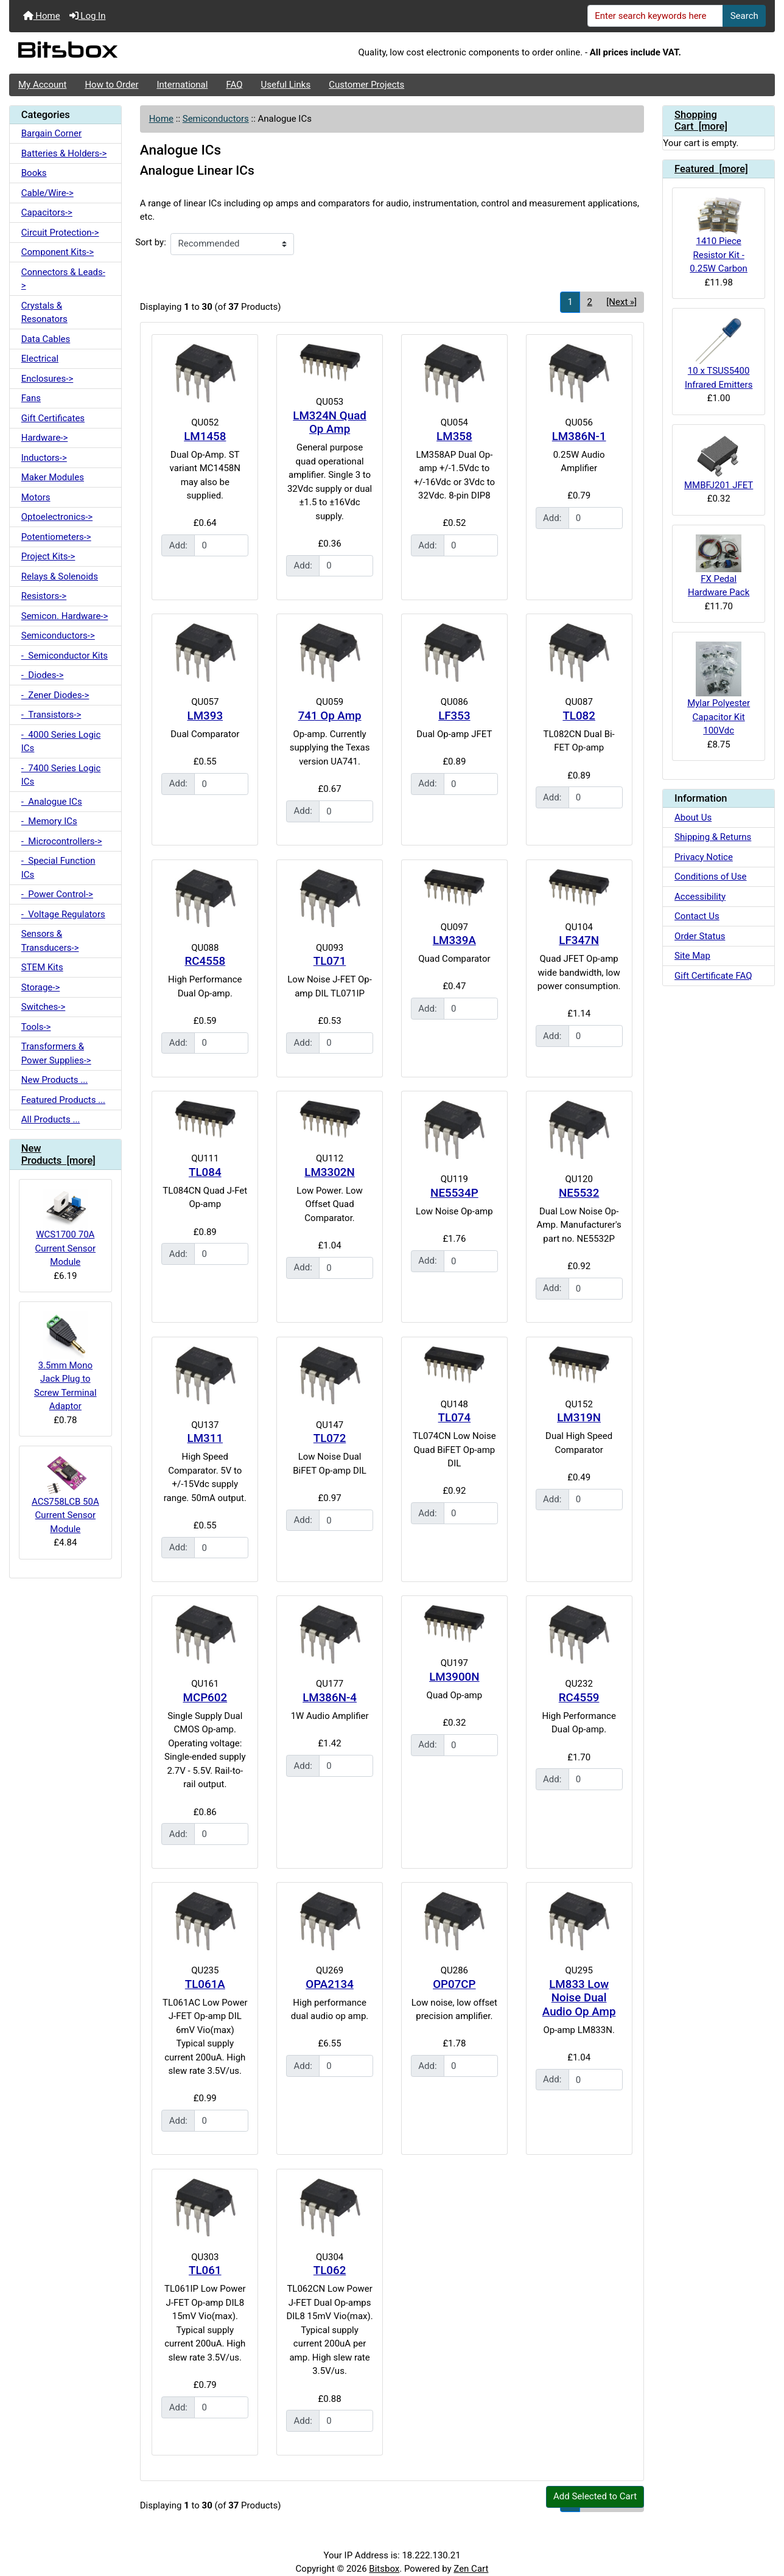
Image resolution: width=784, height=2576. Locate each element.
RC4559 (579, 1697)
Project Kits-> (48, 556)
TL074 (454, 1417)
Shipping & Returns (712, 836)
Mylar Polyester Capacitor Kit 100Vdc (718, 689)
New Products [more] (58, 1154)
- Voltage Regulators (63, 914)
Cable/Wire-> (47, 192)
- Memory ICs (49, 821)
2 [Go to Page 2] (589, 301)
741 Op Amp (330, 716)
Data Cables (45, 339)
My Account (42, 84)
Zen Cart (470, 2568)
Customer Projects (366, 84)
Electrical (39, 358)
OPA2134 (330, 1984)
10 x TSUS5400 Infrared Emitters (719, 354)
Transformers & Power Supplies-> (56, 1053)
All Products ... (50, 1119)
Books (34, 172)
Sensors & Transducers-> (50, 940)
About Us (693, 817)
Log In (87, 15)
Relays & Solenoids (59, 576)
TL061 (205, 2270)
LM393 (205, 716)
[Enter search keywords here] (655, 16)
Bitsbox (384, 2568)
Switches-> (43, 1006)
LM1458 (205, 436)
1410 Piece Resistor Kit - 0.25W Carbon (718, 235)
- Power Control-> (57, 894)
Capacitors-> (46, 212)
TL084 (205, 1172)
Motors (36, 497)
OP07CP (454, 1984)
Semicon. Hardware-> (64, 616)
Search (744, 15)
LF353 (454, 716)
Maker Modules (52, 477)
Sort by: (150, 242)
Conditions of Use (710, 876)
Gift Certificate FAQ (713, 975)
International (182, 84)
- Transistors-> (51, 714)
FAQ (234, 84)
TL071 (329, 961)
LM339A (454, 940)
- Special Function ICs (58, 867)
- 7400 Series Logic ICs (61, 775)
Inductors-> (44, 457)
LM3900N (454, 1677)
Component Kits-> (57, 252)
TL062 (329, 2270)
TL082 (578, 716)
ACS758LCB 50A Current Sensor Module (65, 1495)
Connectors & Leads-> (63, 279)
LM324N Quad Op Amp (329, 422)
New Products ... (54, 1079)
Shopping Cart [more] (700, 121)
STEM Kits (42, 967)
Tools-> (36, 1026)
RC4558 (204, 961)
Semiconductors (216, 118)
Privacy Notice (703, 857)
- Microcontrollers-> (61, 841)
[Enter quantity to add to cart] (221, 545)
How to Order (111, 84)
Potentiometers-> (56, 536)
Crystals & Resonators (44, 312)
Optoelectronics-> (57, 516)
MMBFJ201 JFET (718, 462)
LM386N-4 (330, 1697)
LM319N (579, 1417)
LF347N (579, 940)
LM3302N (329, 1172)
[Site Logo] (136, 53)
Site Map (692, 955)
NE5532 (579, 1193)
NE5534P (454, 1193)
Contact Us (696, 916)
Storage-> (40, 987)
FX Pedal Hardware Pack (718, 566)
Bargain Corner (51, 133)
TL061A (205, 1984)
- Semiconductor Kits (64, 655)
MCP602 (205, 1697)
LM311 (205, 1438)
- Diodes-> (42, 675)
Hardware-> (44, 437)
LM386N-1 (579, 436)
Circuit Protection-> (60, 232)
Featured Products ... (63, 1099)
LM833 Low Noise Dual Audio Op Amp (579, 1998)
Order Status (699, 936)
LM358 (454, 436)
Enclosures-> (47, 378)
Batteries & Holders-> (64, 153)
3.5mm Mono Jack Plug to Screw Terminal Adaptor (65, 1361)
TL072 (329, 1438)
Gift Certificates (53, 418)
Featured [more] (711, 169)
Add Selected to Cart (595, 2496)
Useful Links (286, 84)
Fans (31, 398)
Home (41, 15)
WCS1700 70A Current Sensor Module (65, 1228)
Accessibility (700, 896)
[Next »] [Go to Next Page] (621, 301)
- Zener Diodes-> (55, 695)
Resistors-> (43, 595)
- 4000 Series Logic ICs (61, 741)
